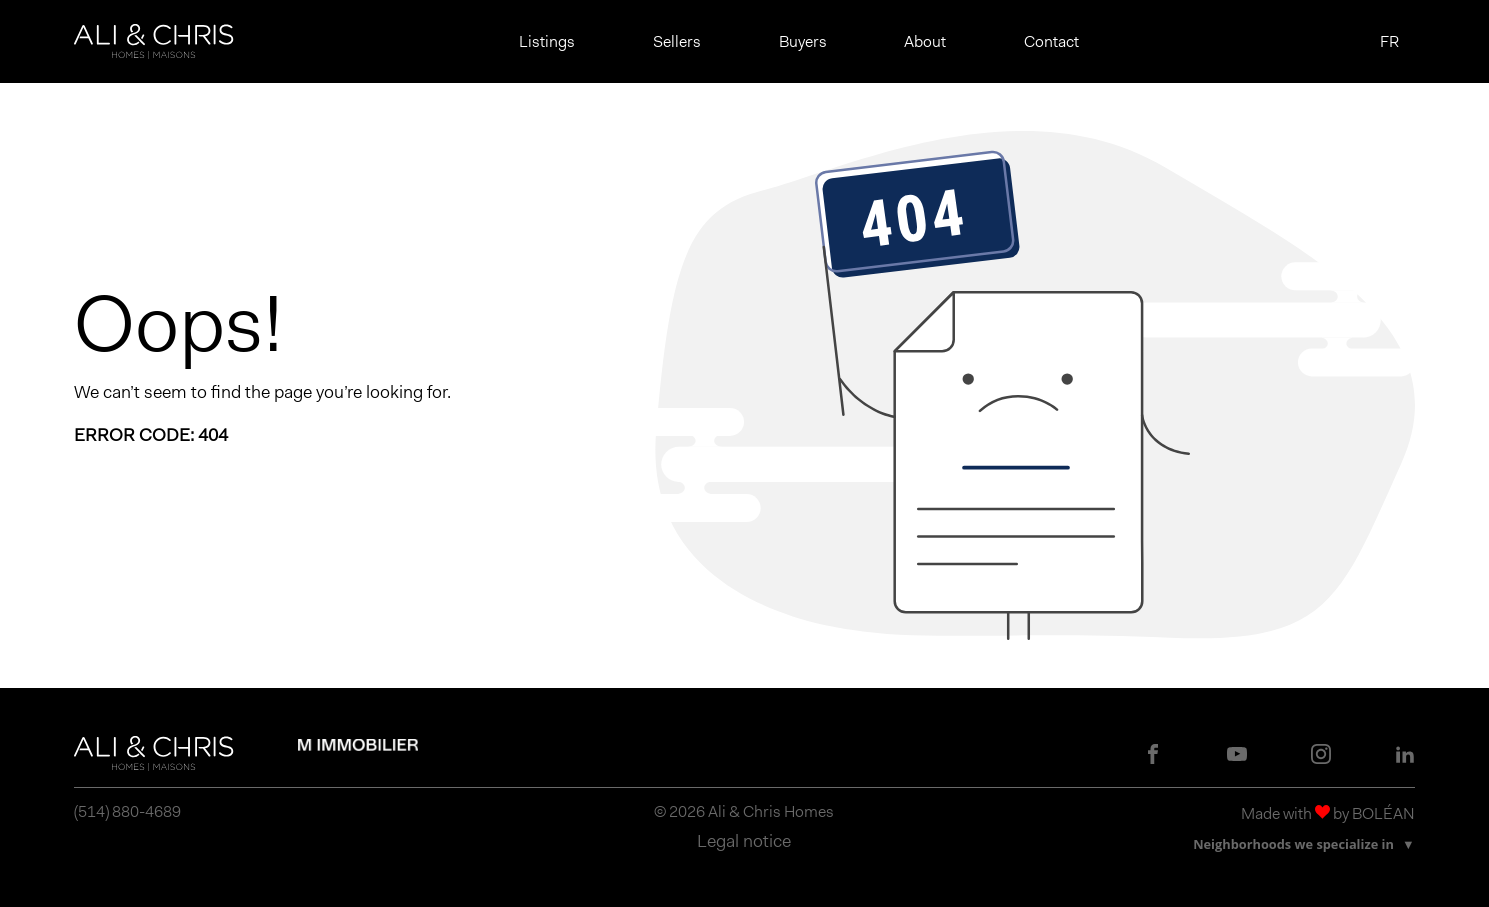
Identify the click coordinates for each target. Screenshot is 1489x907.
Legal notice (744, 841)
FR (1389, 42)
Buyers (803, 41)
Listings (547, 41)
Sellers (677, 41)
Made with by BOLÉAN (1328, 813)
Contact (1051, 41)
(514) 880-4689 (127, 812)
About (925, 41)
